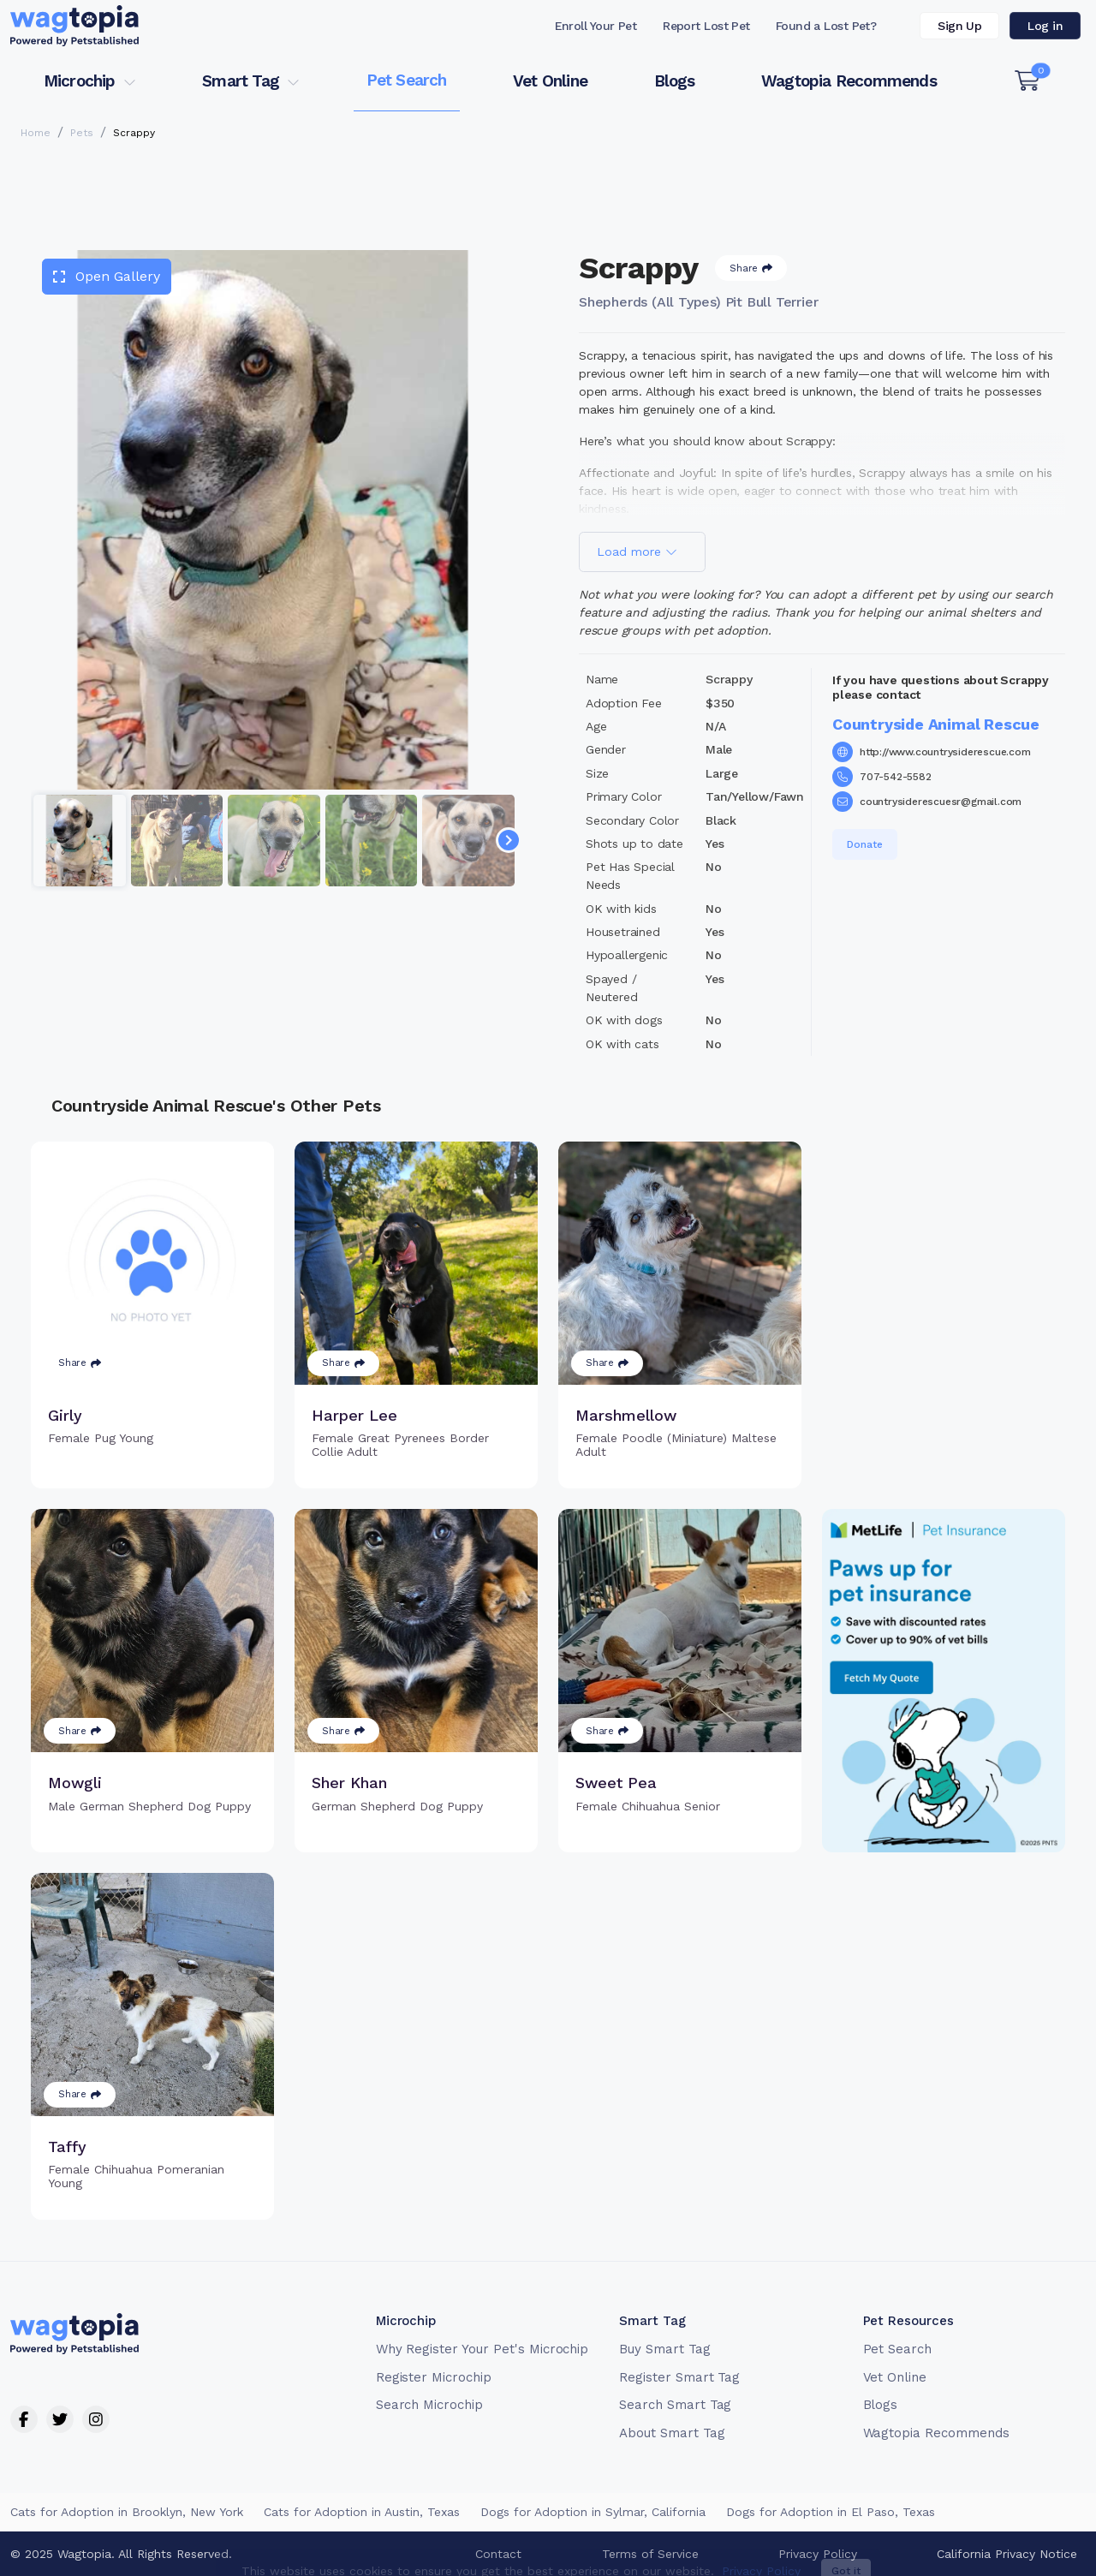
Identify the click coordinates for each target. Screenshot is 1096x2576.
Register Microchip (433, 2377)
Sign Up (959, 26)
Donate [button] (865, 844)
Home (36, 133)
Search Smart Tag (675, 2404)
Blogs (674, 81)
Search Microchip (429, 2404)
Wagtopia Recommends (849, 81)
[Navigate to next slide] (508, 840)
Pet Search (406, 80)
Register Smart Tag (679, 2377)
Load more (637, 551)
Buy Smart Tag (664, 2349)
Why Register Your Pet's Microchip (482, 2349)
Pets (81, 133)
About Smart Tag (671, 2433)
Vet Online (550, 81)
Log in (1045, 26)
